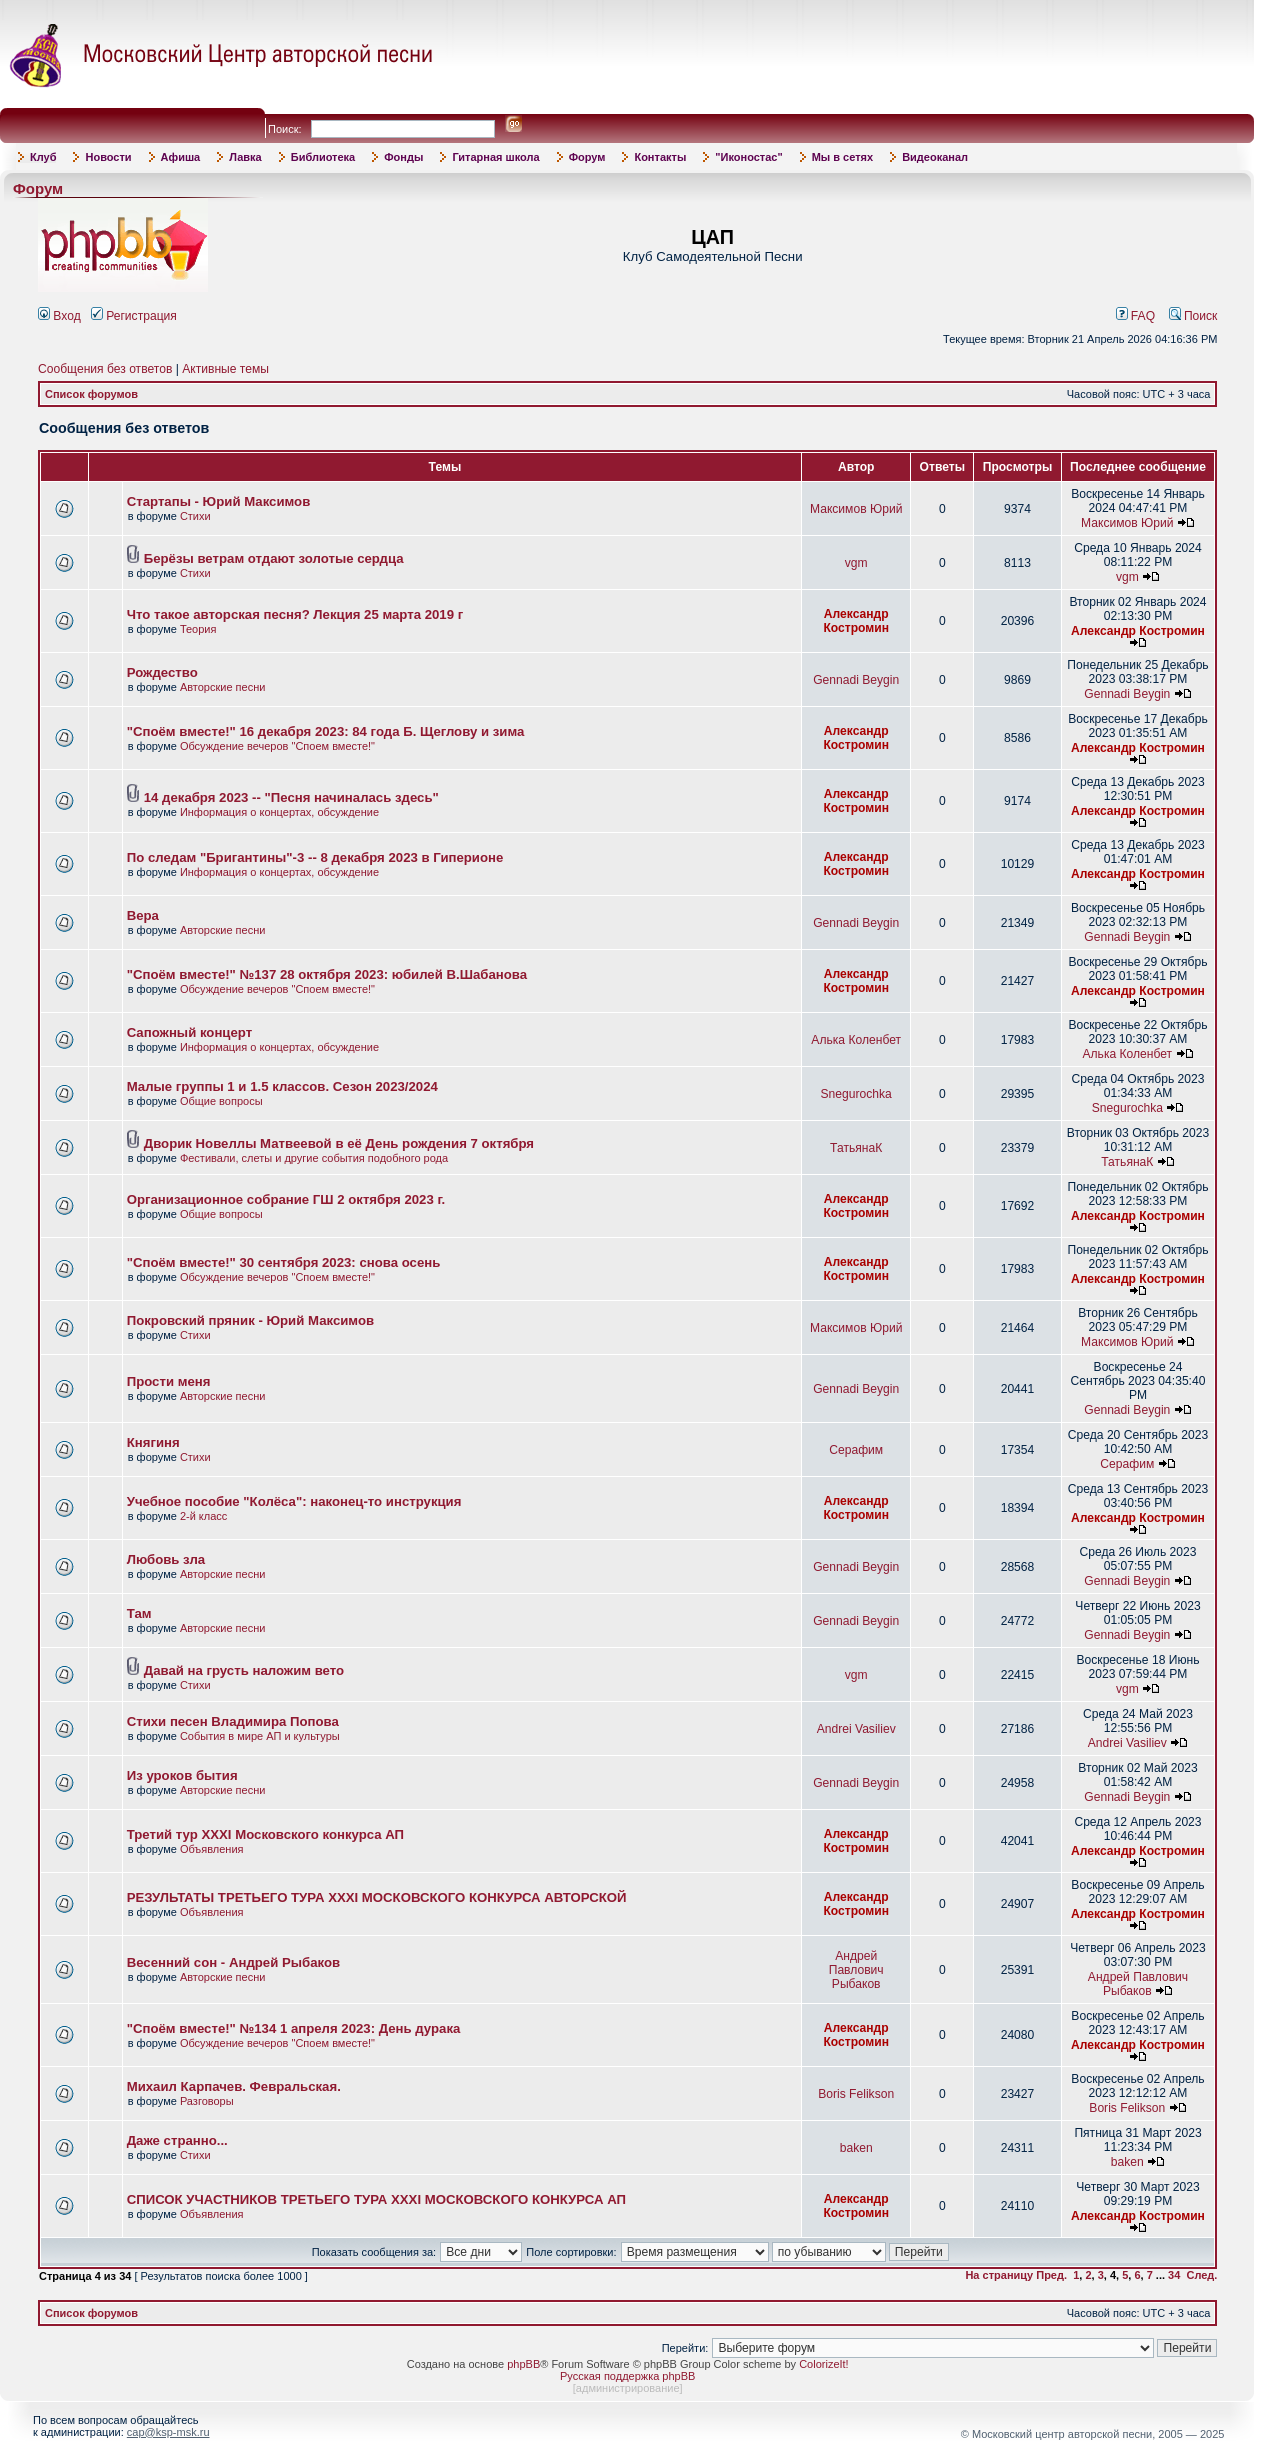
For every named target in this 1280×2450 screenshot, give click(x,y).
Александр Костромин (856, 621)
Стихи (195, 516)
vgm (856, 563)
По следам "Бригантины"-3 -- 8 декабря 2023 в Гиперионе (315, 857)
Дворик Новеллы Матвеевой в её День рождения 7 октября (339, 1143)
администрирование (628, 2388)
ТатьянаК (856, 1148)
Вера (143, 915)
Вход (59, 316)
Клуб (43, 157)
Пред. (1051, 2275)
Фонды (403, 157)
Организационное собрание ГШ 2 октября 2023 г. (286, 1199)
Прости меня (169, 1381)
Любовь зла (166, 1559)
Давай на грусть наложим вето (244, 1670)
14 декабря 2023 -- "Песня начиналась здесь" (291, 797)
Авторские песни (223, 687)
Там (139, 1613)
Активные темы (225, 369)
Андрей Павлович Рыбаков (856, 1970)
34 (1174, 2275)
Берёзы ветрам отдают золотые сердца (274, 558)
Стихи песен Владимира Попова (233, 1721)
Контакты (660, 157)
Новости (108, 157)
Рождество (162, 672)
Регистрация (134, 316)
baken (856, 2148)
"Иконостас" (748, 157)
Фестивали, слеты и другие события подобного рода (314, 1158)
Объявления (212, 1849)
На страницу (999, 2275)
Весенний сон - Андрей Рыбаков (233, 1962)
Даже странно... (177, 2140)
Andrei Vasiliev (856, 1729)
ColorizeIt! (824, 2364)
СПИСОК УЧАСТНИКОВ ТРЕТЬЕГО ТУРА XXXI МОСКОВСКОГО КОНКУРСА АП (376, 2199)
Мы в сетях (842, 157)
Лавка (245, 157)
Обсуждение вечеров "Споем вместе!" (277, 746)
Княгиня (153, 1442)
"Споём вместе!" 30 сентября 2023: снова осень (284, 1262)
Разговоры (207, 2101)
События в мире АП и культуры (260, 1736)
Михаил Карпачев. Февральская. (234, 2086)
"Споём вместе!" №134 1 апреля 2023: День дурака (294, 2028)
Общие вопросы (221, 1101)
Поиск (1193, 316)
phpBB (523, 2364)
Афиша (181, 157)
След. (1201, 2275)
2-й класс (203, 1516)
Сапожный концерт (189, 1032)
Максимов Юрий (856, 509)
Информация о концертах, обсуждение (279, 812)
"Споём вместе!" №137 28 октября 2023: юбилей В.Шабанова (327, 974)
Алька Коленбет (856, 1040)
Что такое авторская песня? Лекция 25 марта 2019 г (295, 614)
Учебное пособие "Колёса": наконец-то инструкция (294, 1501)
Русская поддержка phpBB (627, 2376)
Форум (587, 157)
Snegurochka (856, 1094)
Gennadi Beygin (856, 680)
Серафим (856, 1450)
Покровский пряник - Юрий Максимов (250, 1320)
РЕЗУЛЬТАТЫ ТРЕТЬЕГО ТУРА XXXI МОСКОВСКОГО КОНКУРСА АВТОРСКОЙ (377, 1897)
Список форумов (91, 394)
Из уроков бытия (182, 1775)
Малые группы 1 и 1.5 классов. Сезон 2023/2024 (282, 1086)
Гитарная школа (495, 157)
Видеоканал (935, 157)
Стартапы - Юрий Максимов (219, 501)
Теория (198, 629)
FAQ (1136, 316)
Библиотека (323, 157)
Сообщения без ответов (105, 369)
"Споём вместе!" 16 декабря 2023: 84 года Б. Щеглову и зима (326, 731)
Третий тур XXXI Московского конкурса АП (265, 1834)
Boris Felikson (856, 2094)
